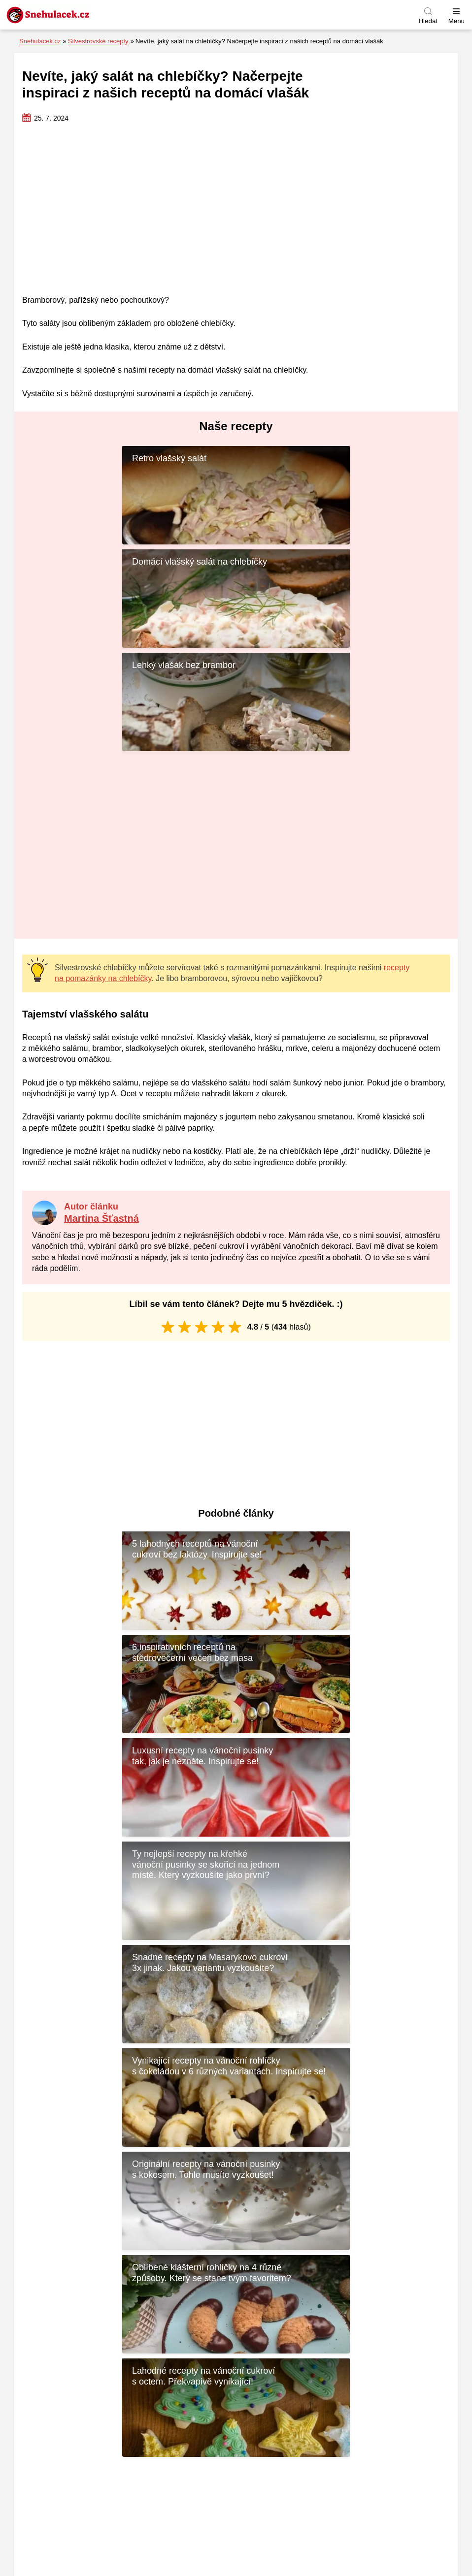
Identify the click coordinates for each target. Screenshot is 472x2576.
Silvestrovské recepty (98, 41)
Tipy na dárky (119, 2487)
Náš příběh (351, 2413)
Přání (119, 2474)
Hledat (428, 21)
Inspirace (120, 2459)
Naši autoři (351, 2399)
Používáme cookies (350, 2385)
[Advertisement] (236, 210)
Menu (456, 21)
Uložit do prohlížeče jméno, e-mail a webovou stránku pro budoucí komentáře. (160, 2299)
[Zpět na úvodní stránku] (71, 15)
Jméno (42, 2258)
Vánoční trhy (120, 2529)
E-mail (256, 2258)
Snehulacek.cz (40, 41)
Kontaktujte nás (350, 2371)
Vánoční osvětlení (119, 2516)
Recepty (120, 2501)
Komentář (47, 2171)
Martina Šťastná (101, 1115)
